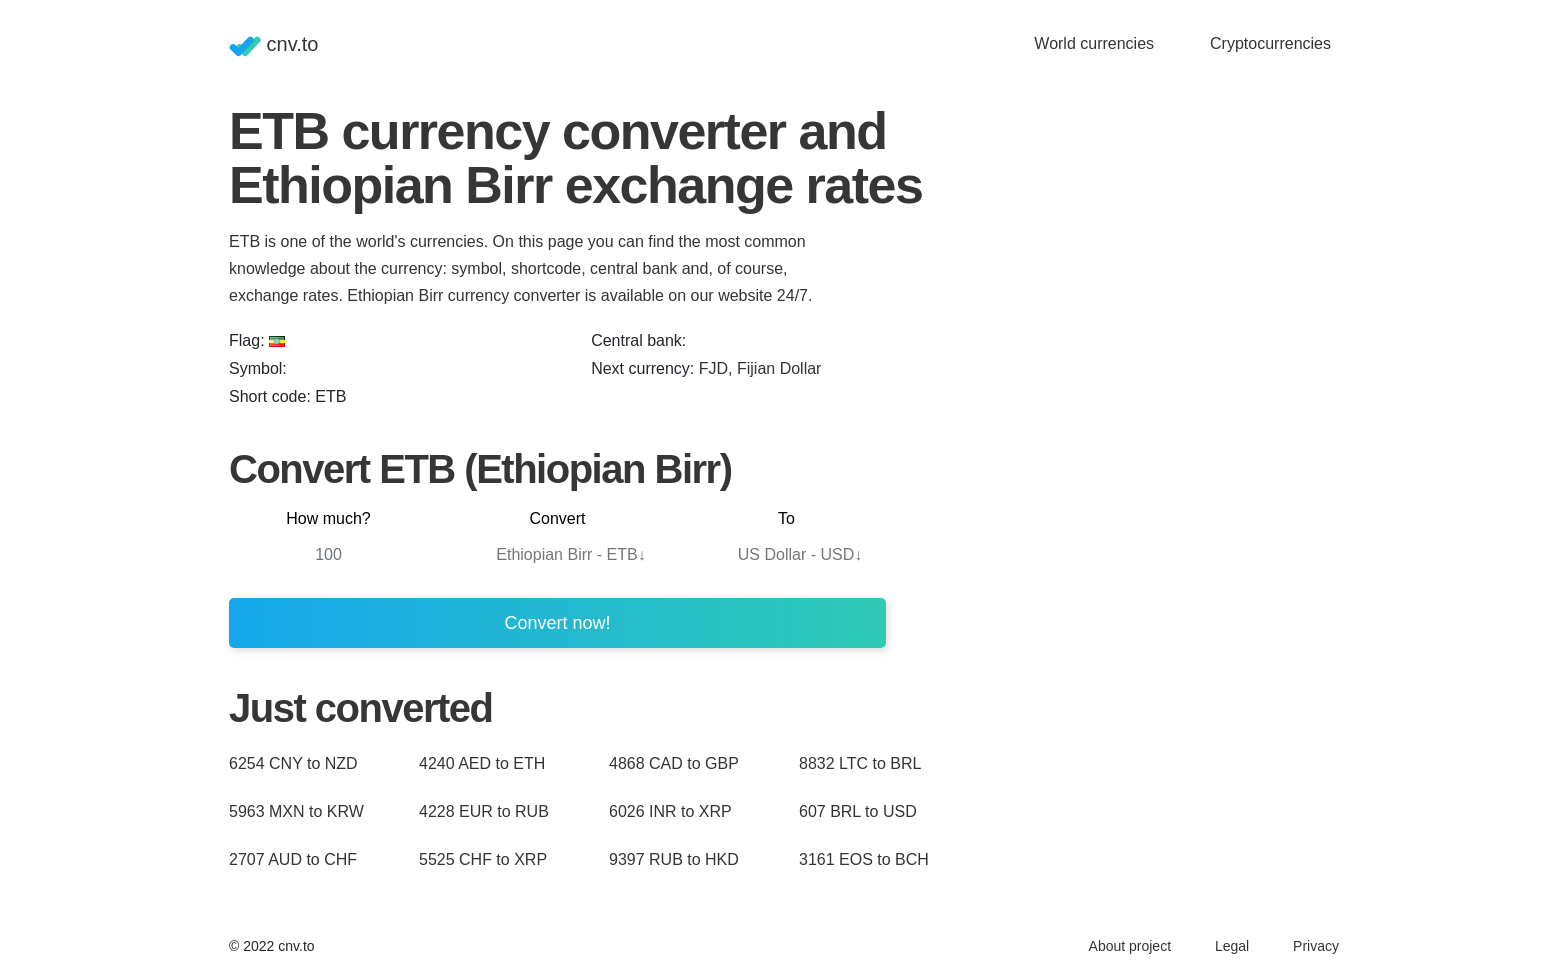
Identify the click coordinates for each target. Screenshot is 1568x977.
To (786, 518)
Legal (1232, 946)
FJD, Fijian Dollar (760, 368)
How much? (328, 518)
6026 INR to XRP (670, 811)
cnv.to (273, 44)
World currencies (1094, 43)
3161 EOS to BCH (864, 859)
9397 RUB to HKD (674, 859)
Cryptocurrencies (1270, 43)
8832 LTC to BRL (860, 763)
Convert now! (557, 623)
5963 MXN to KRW (296, 811)
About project (1130, 946)
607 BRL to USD (858, 811)
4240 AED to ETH (482, 763)
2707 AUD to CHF (293, 859)
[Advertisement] (1129, 404)
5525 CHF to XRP (483, 859)
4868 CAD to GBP (674, 763)
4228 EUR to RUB (484, 811)
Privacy (1316, 946)
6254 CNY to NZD (293, 763)
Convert (557, 518)
